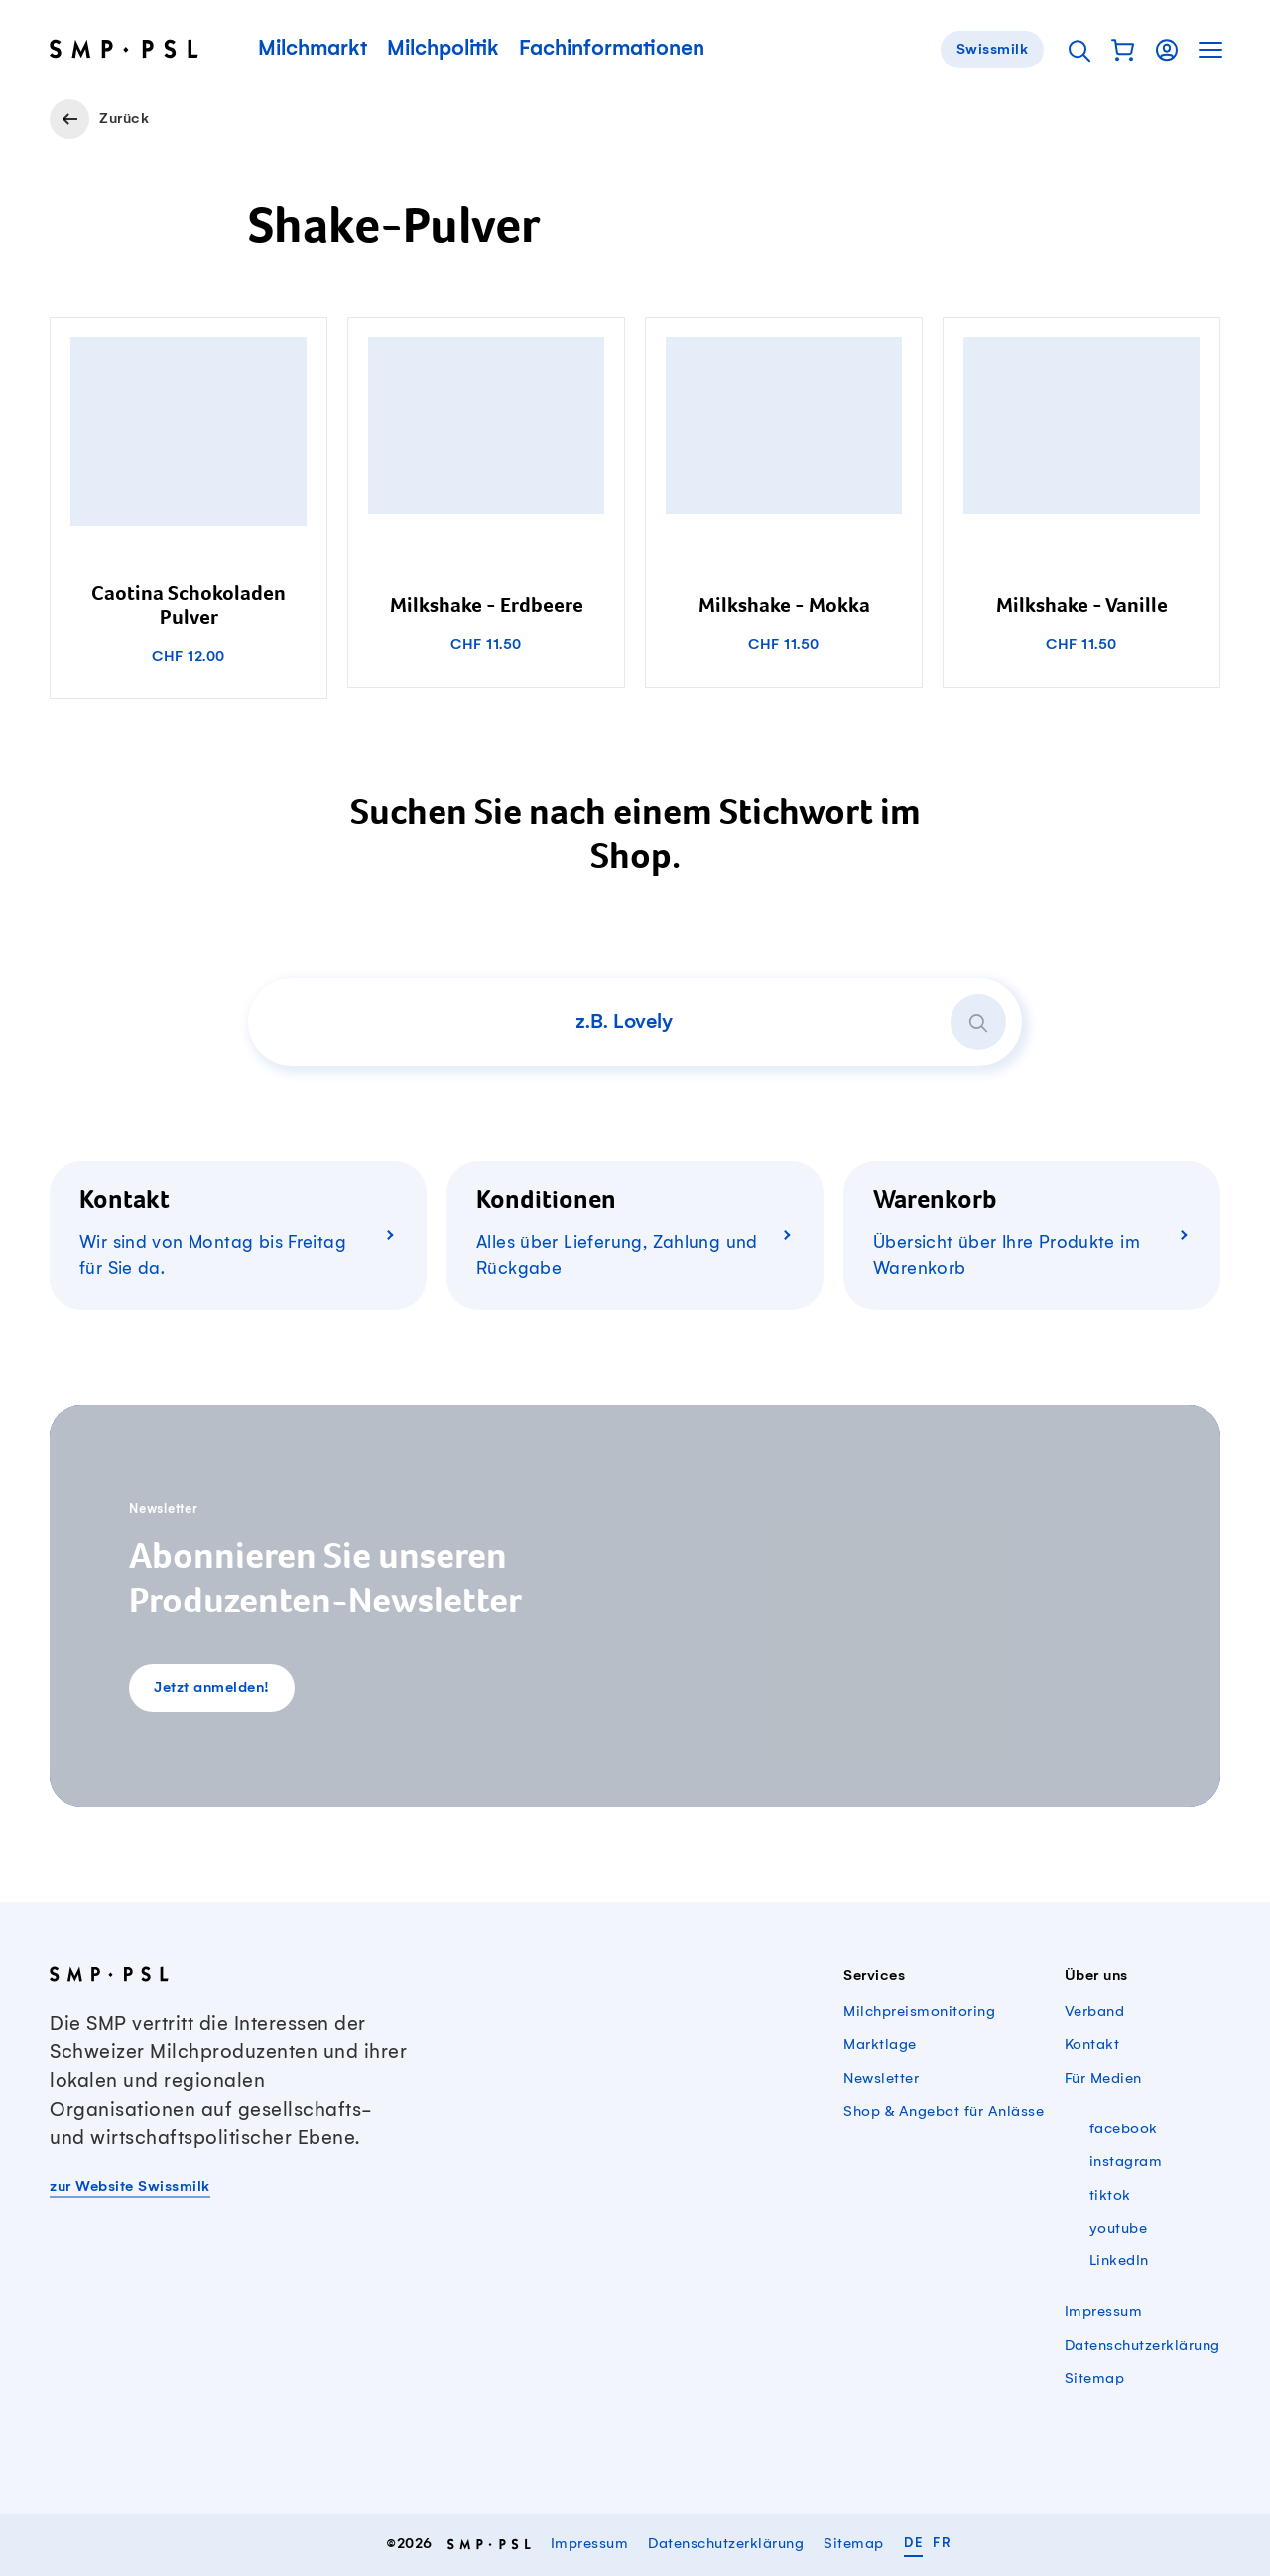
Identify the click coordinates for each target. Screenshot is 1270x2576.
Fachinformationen (611, 49)
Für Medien (1103, 2079)
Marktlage (880, 2045)
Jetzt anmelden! (212, 1688)
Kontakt (1092, 2045)
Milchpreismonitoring (919, 2012)
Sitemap (1095, 2378)
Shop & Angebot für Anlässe (943, 2112)
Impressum (1104, 2312)
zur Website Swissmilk (130, 2187)
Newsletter (881, 2079)
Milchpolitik (443, 49)
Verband (1095, 2012)
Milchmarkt (312, 49)
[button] (1123, 49)
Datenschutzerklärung (1142, 2346)
